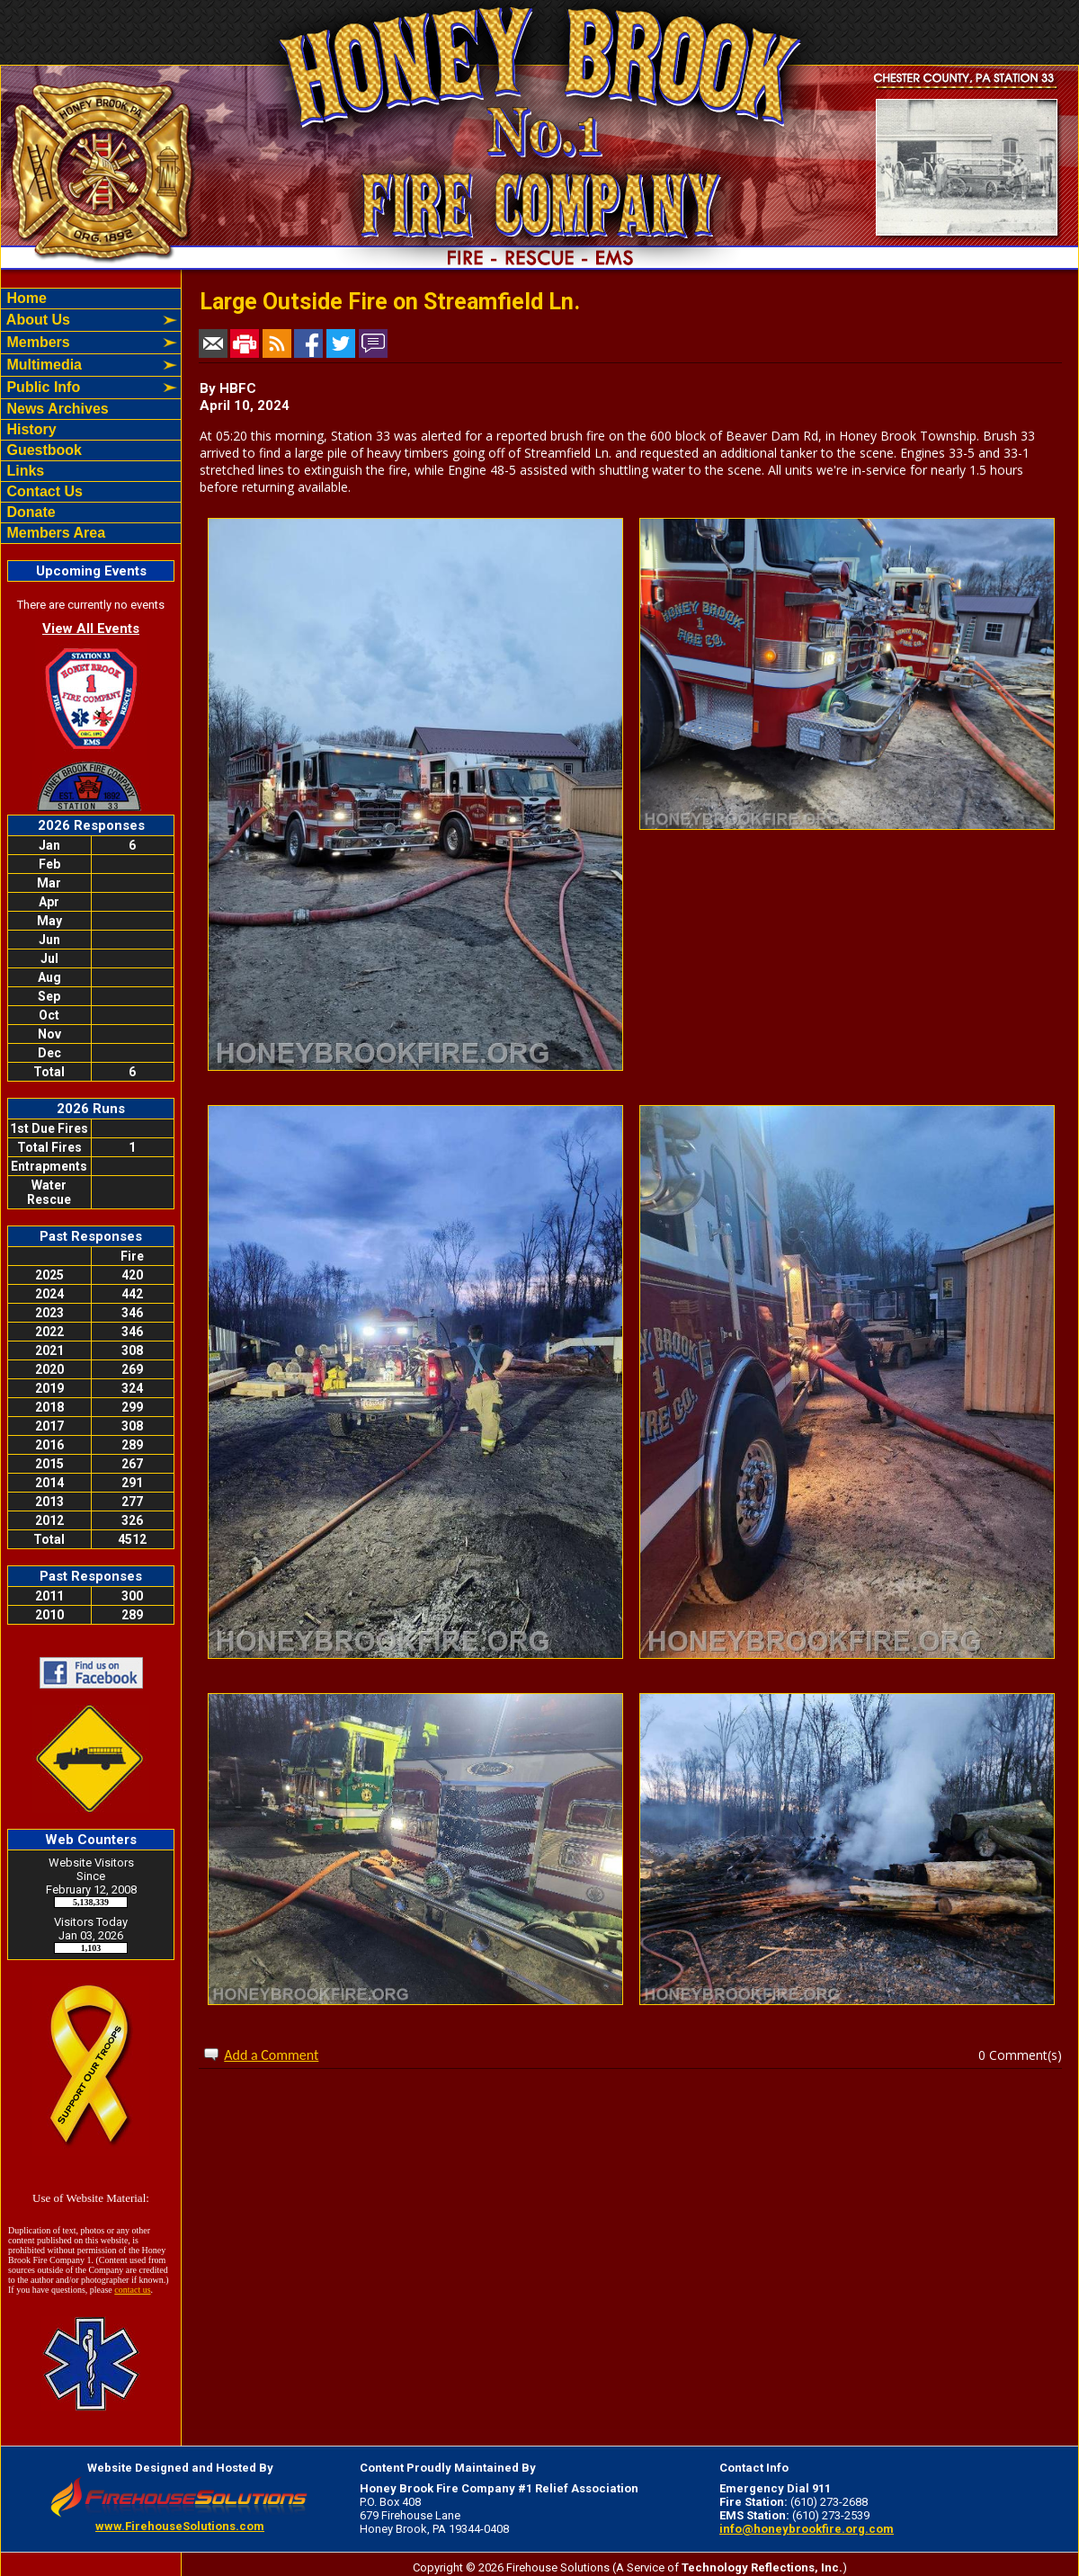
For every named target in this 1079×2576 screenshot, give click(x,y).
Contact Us (43, 491)
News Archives (56, 408)
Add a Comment (271, 2054)
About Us (36, 319)
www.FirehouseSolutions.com (179, 2526)
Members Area (54, 532)
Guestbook (42, 450)
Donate (29, 512)
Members (36, 342)
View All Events (90, 628)
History (30, 429)
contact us (132, 2290)
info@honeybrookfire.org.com (806, 2529)
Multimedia (42, 364)
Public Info (41, 387)
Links (23, 470)
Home (25, 298)
